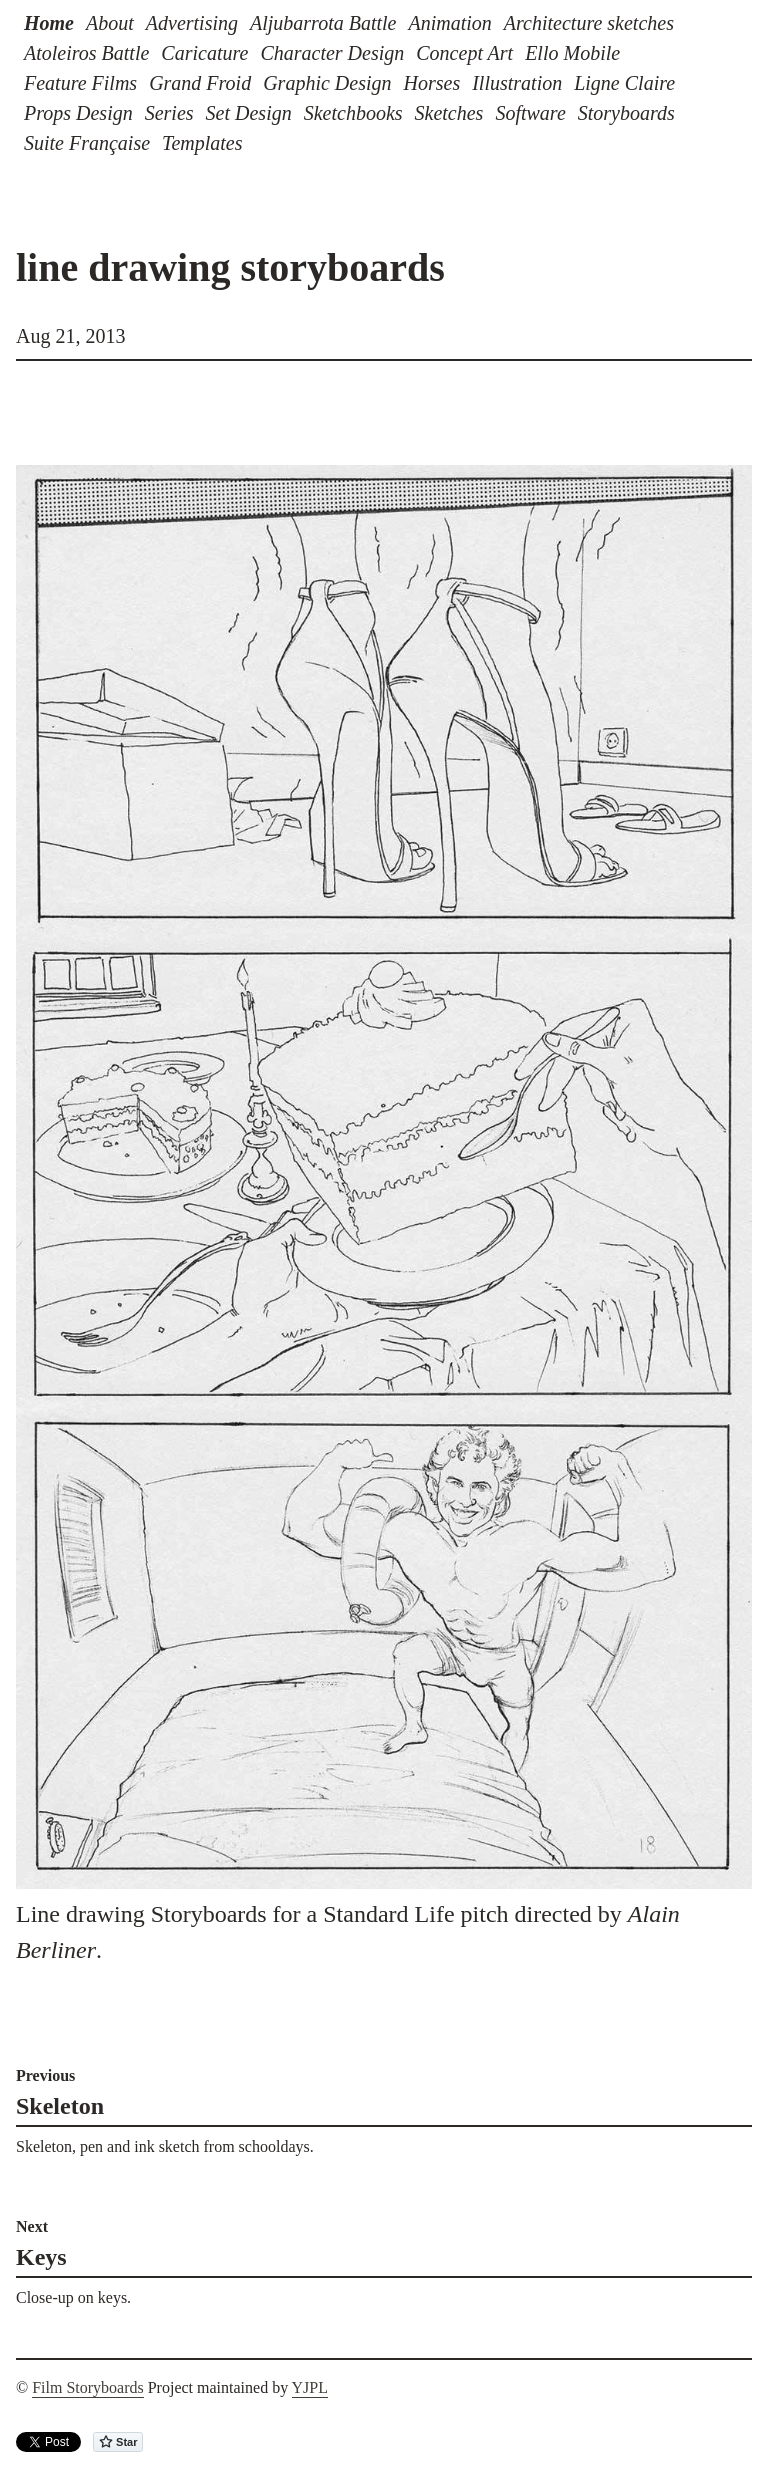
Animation (449, 23)
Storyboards (626, 113)
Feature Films (80, 83)
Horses (432, 83)
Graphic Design (327, 83)
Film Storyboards (88, 2387)
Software (530, 113)
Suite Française (87, 143)
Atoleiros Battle (86, 53)
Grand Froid (200, 83)
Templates (202, 143)
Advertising (192, 23)
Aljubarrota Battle (323, 23)
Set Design (249, 113)
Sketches (449, 113)
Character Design (332, 53)
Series (169, 113)
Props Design (78, 113)
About (110, 23)
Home (49, 23)
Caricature (204, 53)
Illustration (517, 83)
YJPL (310, 2387)
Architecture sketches (589, 23)
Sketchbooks (353, 113)
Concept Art (464, 53)
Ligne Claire (624, 83)
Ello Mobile (572, 53)
